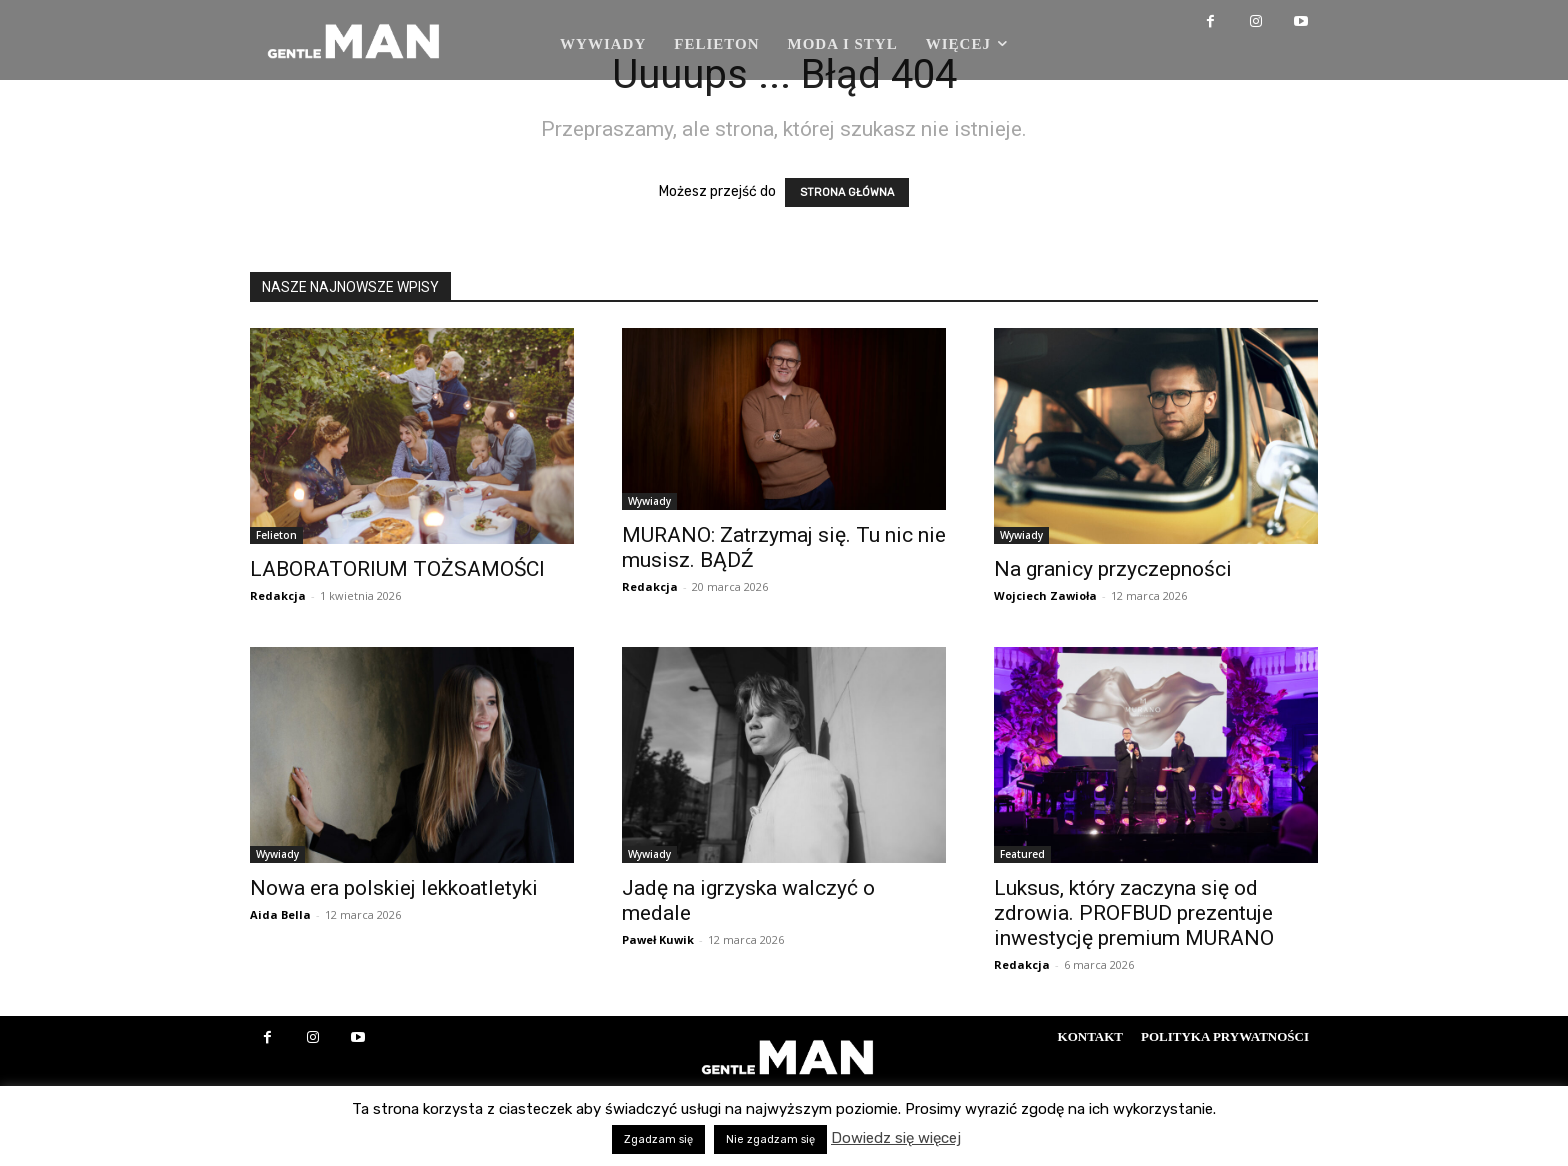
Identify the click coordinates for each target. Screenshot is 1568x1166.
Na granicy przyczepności (1113, 569)
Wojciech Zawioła (1045, 595)
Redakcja (278, 595)
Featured (1022, 854)
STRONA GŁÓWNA (847, 192)
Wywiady (649, 501)
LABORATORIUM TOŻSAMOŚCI (397, 569)
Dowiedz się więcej (896, 1138)
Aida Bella (280, 914)
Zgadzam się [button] (658, 1139)
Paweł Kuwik (658, 939)
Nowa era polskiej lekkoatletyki (394, 888)
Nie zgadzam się (770, 1139)
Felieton (276, 535)
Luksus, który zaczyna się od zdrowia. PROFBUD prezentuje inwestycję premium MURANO (1134, 913)
